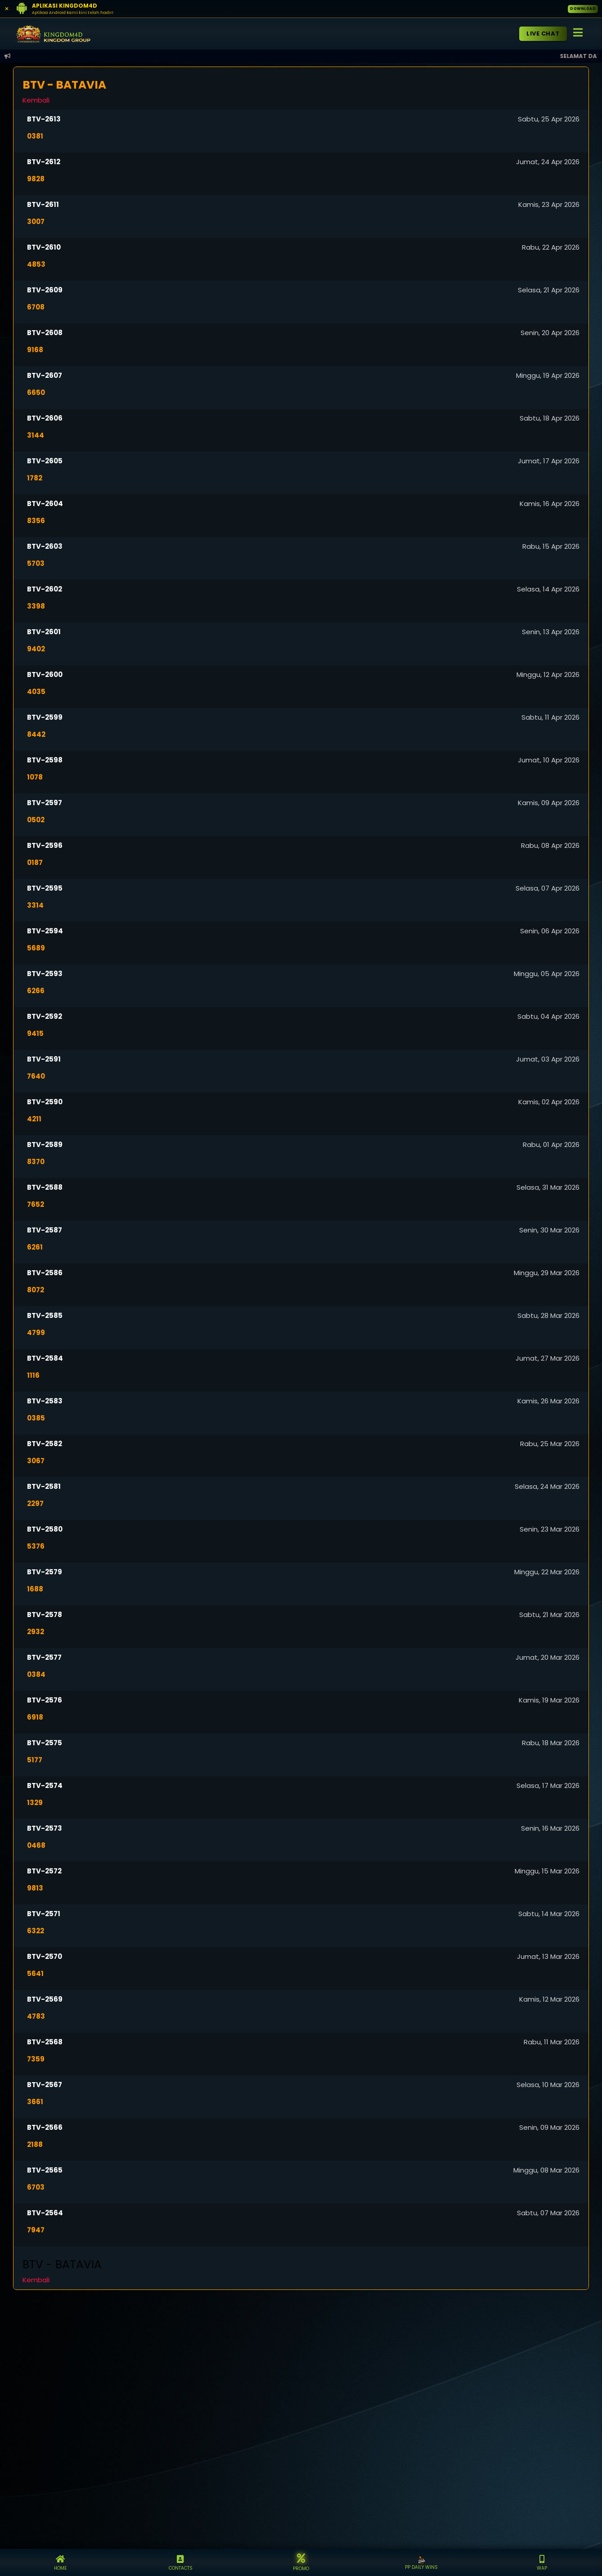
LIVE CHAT (543, 33)
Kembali (35, 100)
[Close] (6, 8)
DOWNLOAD (583, 8)
